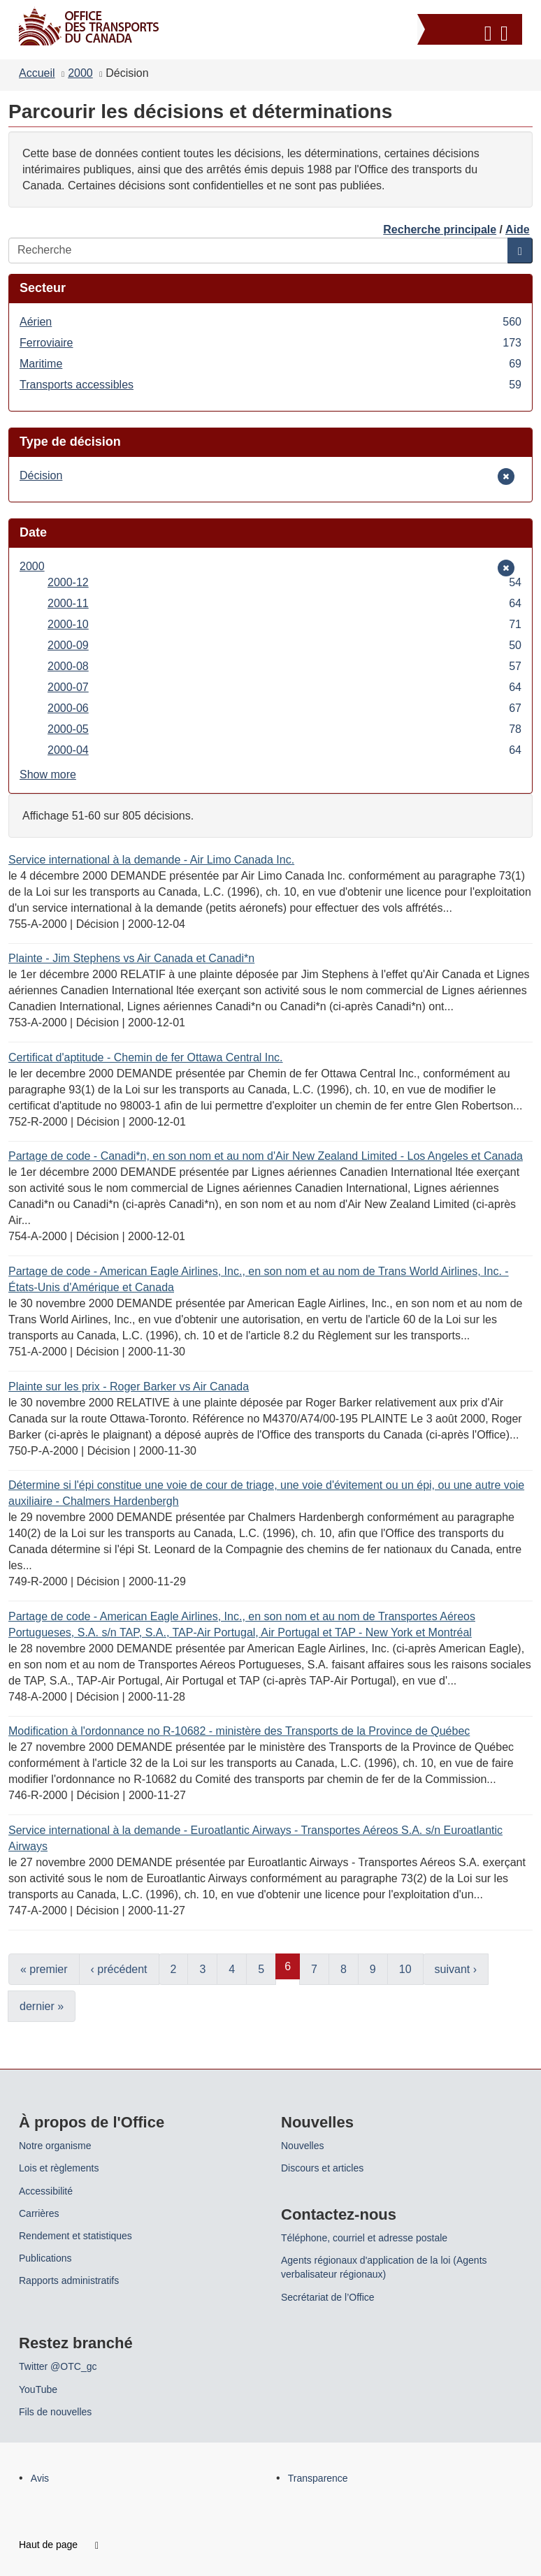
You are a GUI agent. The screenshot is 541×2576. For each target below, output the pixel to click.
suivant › (456, 1969)
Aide (517, 229)
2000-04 (284, 750)
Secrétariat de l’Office (328, 2297)
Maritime (270, 364)
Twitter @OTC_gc (57, 2366)
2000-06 (284, 708)
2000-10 (284, 624)
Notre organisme (55, 2145)
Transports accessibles (270, 385)
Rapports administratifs (69, 2280)
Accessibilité (46, 2191)
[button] (471, 31)
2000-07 (284, 687)
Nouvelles (302, 2145)
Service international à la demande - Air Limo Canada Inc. (151, 860)
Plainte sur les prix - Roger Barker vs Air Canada (128, 1386)
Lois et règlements (59, 2168)
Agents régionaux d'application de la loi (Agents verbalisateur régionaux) (384, 2267)
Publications (45, 2258)
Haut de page (59, 2544)
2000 (80, 73)
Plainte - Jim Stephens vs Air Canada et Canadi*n (131, 958)
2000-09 (284, 645)
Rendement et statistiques (75, 2235)
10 (405, 1969)
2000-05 (284, 729)
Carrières (39, 2213)
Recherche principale (439, 229)
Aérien (270, 322)
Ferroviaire (270, 343)
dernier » (42, 2006)
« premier (44, 1969)
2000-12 (284, 582)
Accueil (37, 73)
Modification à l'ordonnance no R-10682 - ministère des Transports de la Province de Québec (239, 1731)
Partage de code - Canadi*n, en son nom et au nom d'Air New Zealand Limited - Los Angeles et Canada (265, 1156)
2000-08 (284, 666)
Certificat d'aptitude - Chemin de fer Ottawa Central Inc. (145, 1057)
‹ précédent (119, 1969)
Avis (40, 2478)
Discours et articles (322, 2168)
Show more (48, 774)
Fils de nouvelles (55, 2411)
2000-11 (284, 603)
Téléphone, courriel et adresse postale (364, 2237)
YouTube (38, 2389)
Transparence (318, 2478)
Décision (41, 475)
